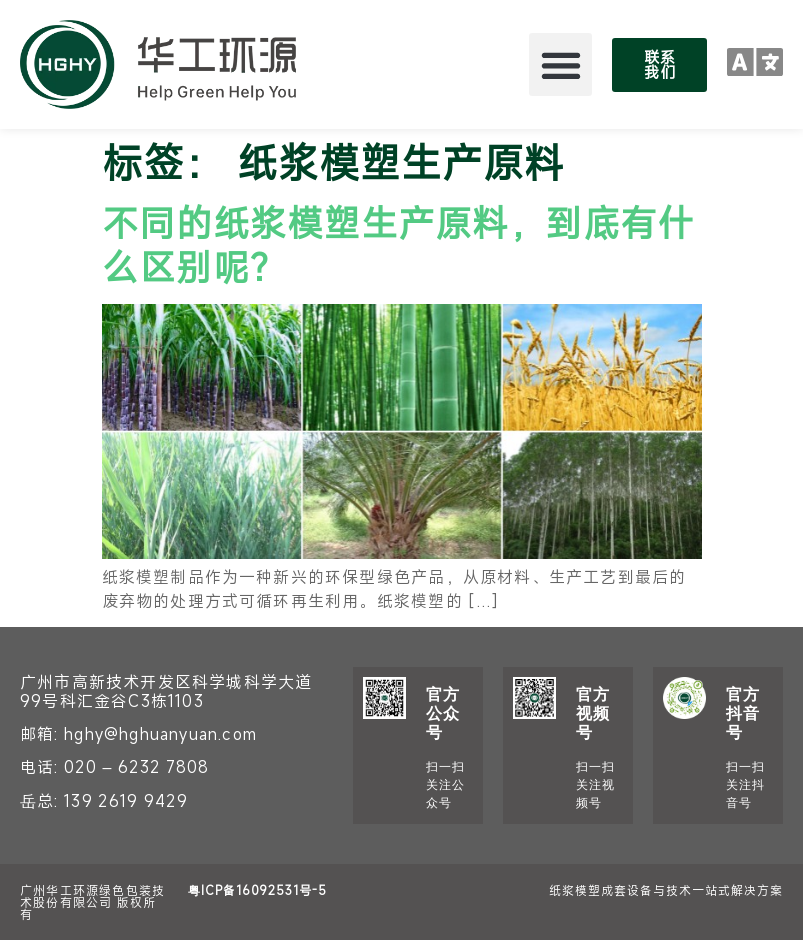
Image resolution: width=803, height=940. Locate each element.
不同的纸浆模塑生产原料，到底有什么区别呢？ (398, 243)
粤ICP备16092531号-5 (257, 890)
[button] (560, 64)
